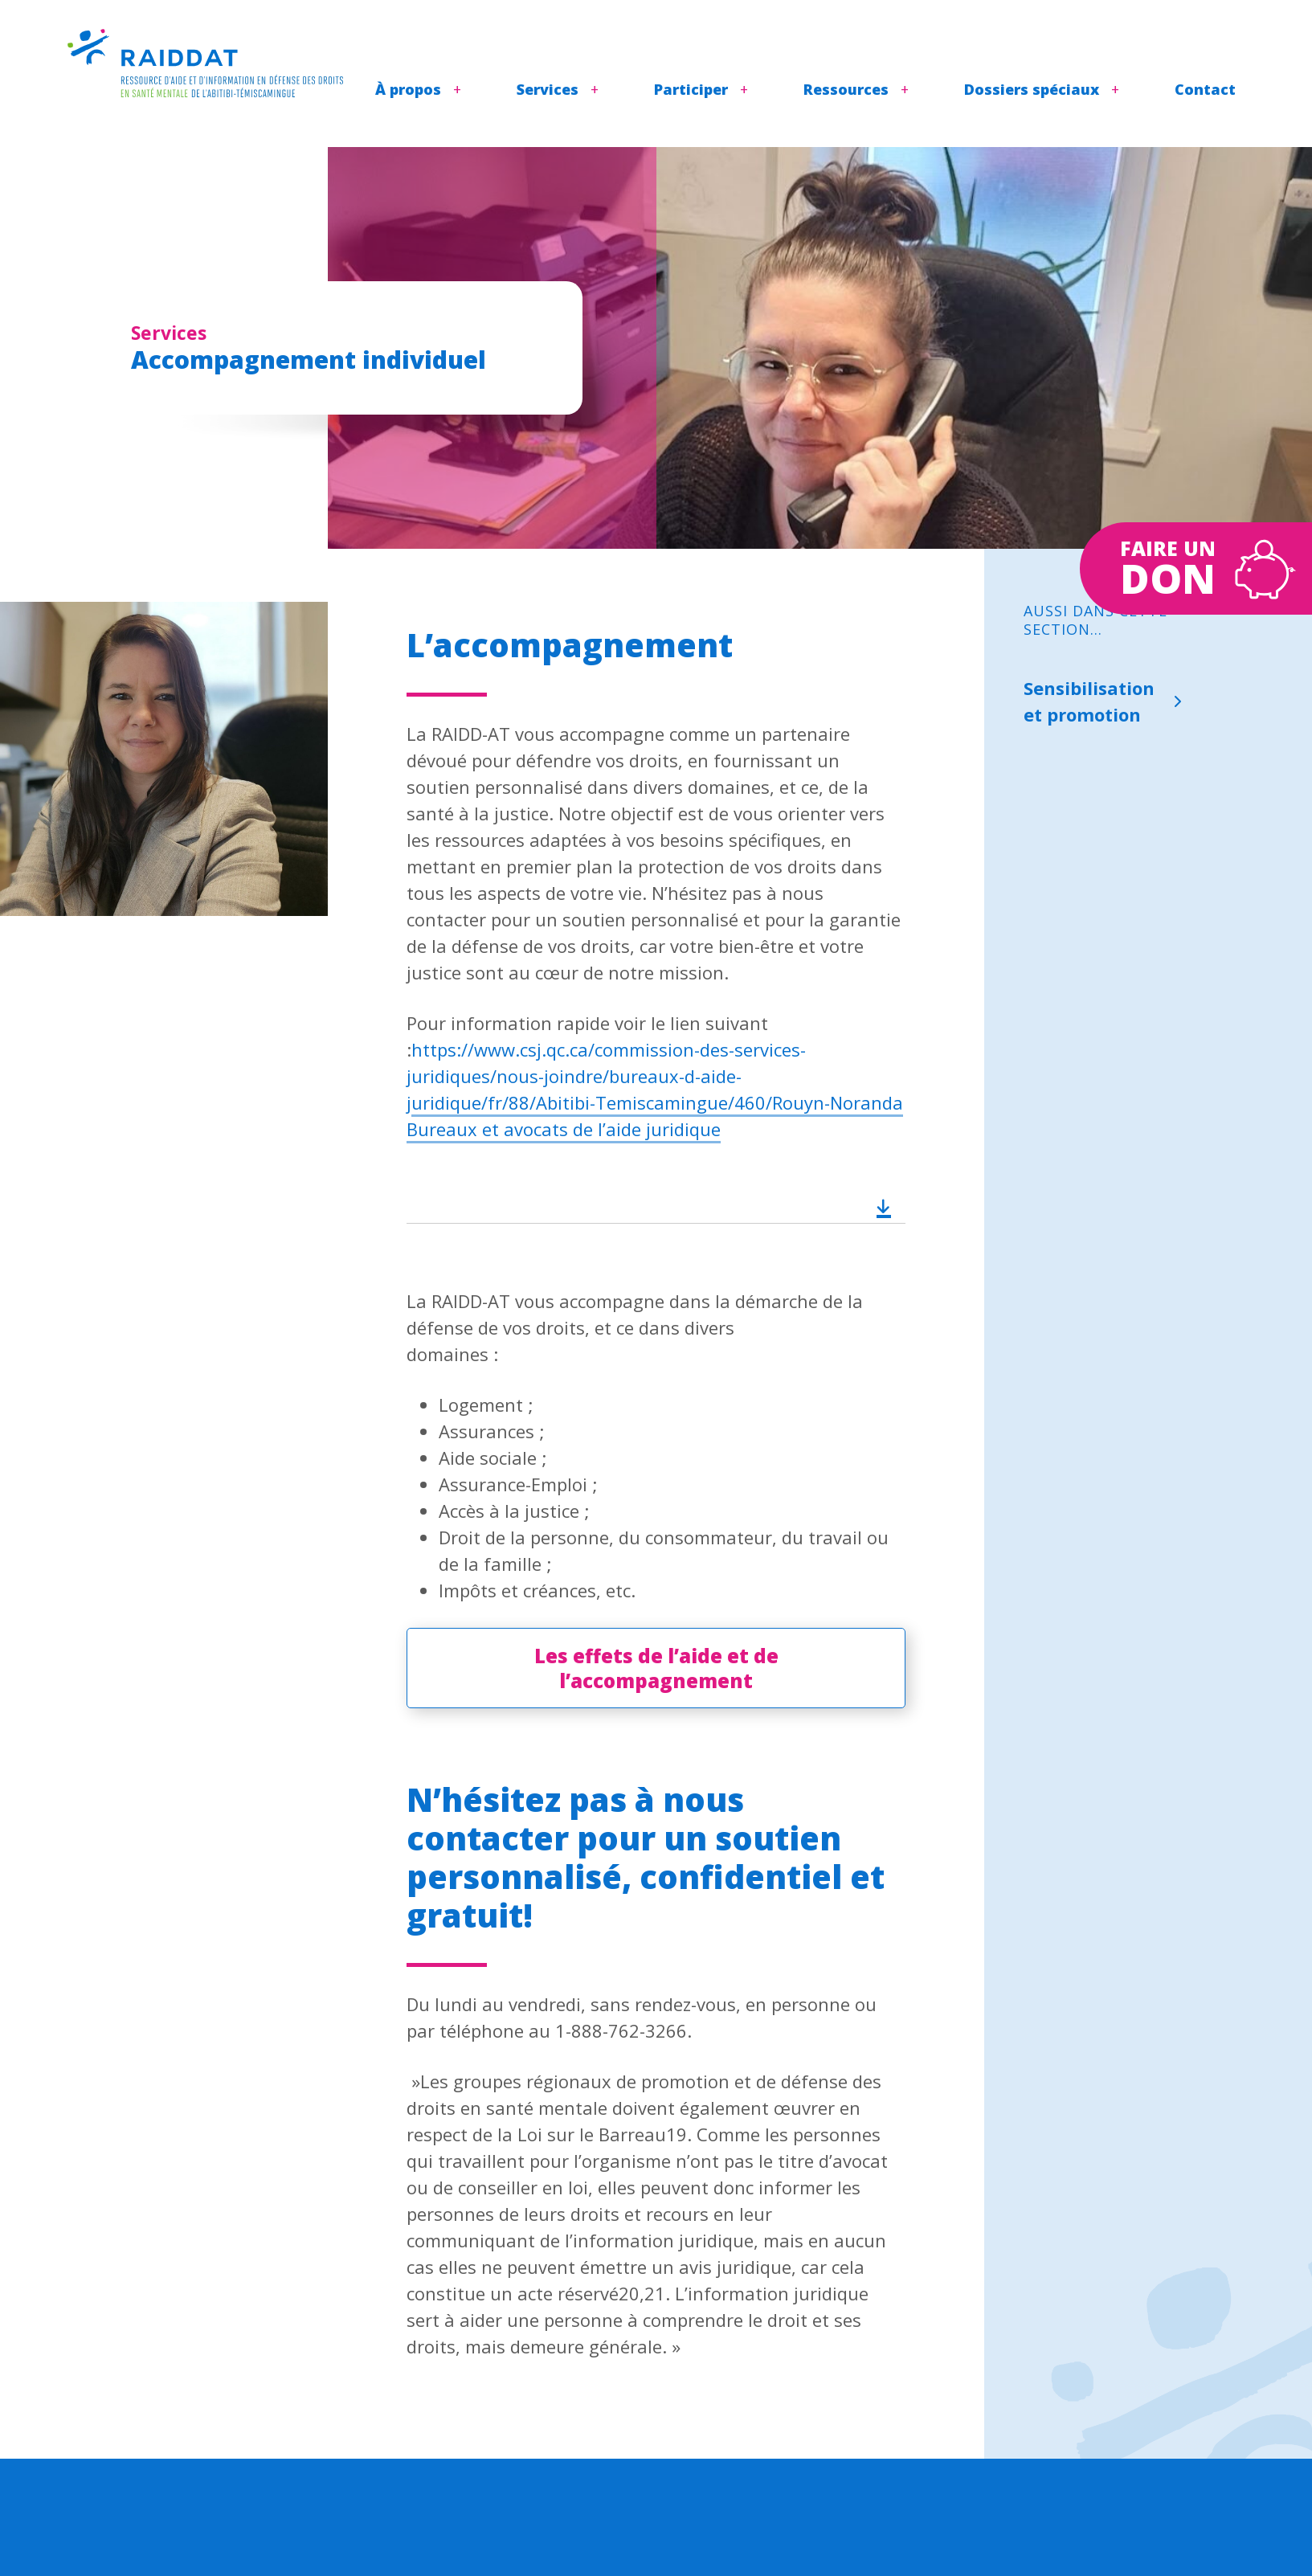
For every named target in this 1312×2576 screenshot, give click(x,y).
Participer (691, 89)
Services (547, 89)
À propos (408, 89)
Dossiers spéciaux (1031, 89)
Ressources (846, 89)
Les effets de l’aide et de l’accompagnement (656, 1668)
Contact (1205, 89)
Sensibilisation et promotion (1089, 701)
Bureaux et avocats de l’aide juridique (564, 1129)
